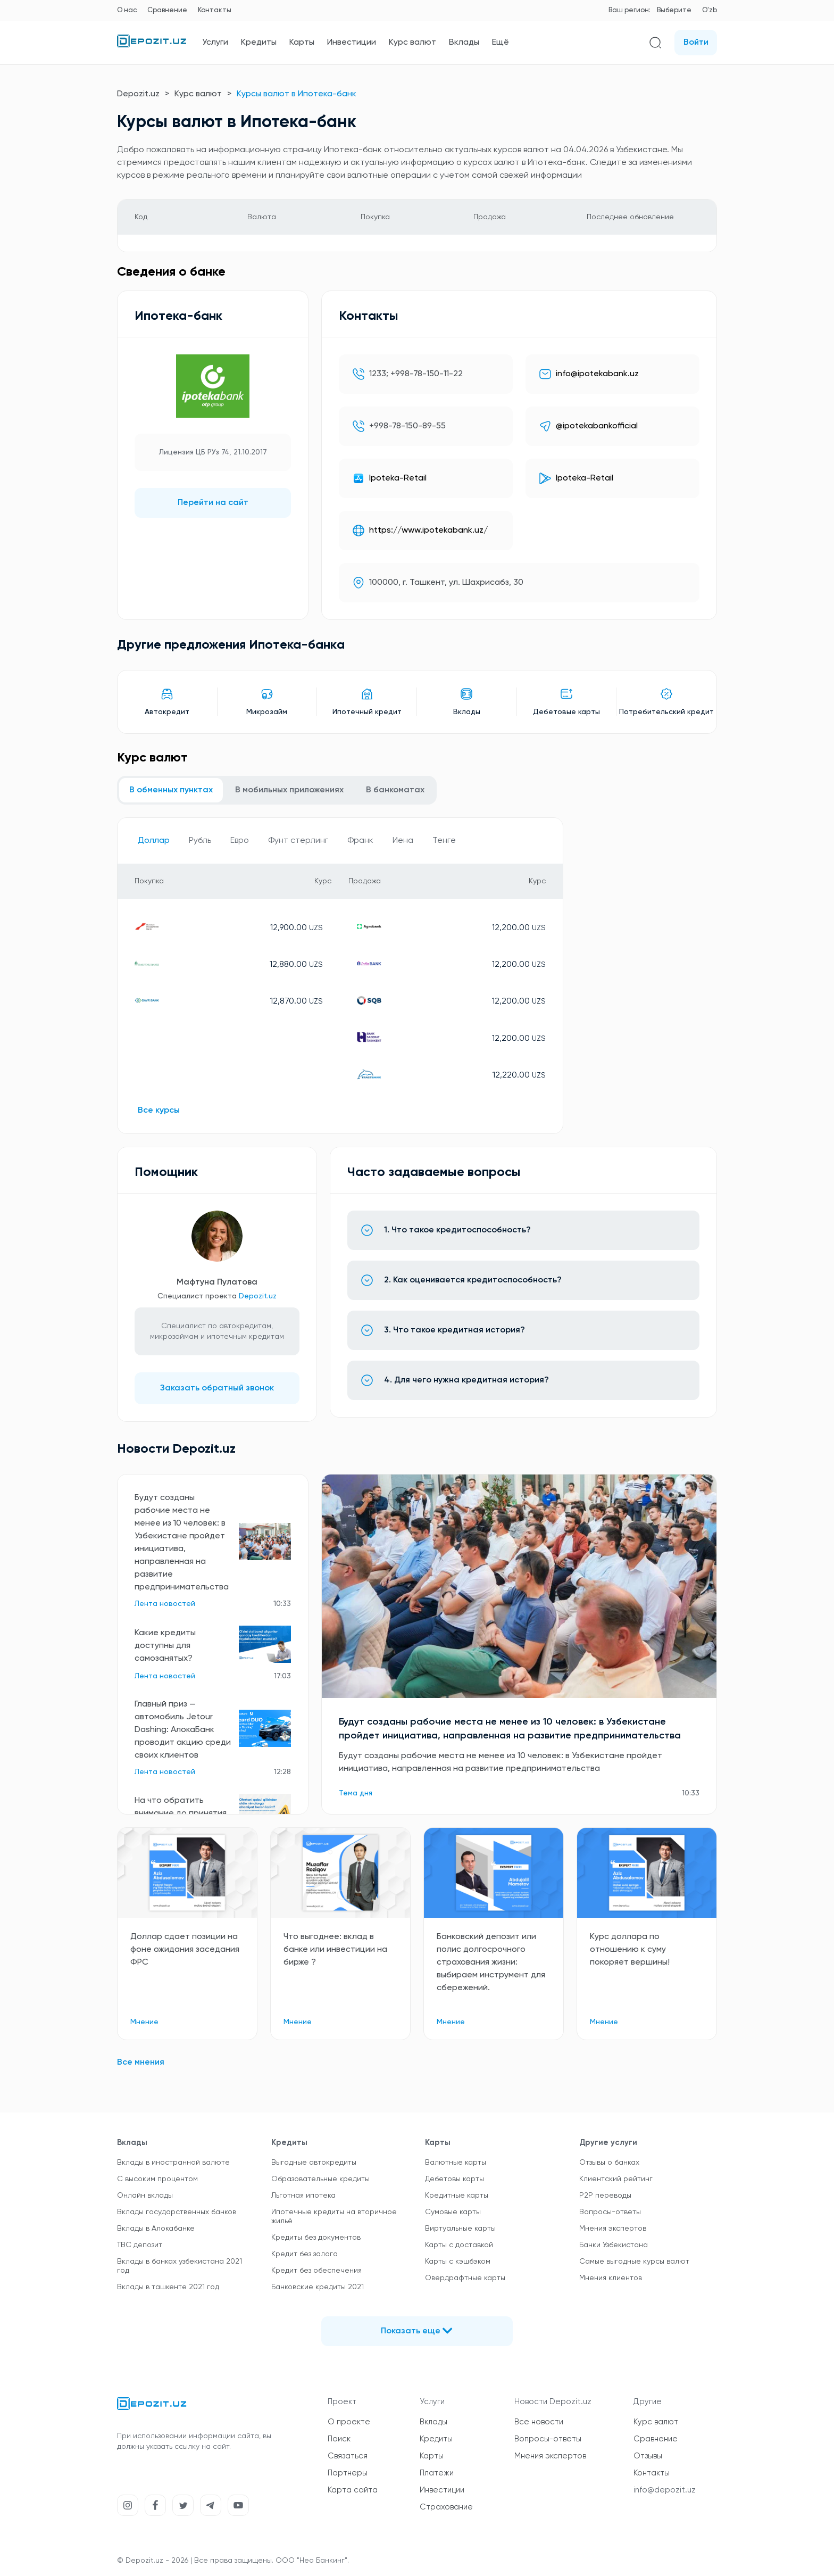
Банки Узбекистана (613, 2245)
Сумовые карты (453, 2212)
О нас (127, 10)
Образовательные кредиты (320, 2179)
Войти (695, 42)
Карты (301, 42)
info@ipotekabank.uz (597, 374)
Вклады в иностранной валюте (173, 2162)
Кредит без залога (304, 2254)
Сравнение (167, 10)
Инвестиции (351, 42)
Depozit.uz (138, 94)
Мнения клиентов (610, 2278)
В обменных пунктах (171, 790)
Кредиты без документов (316, 2237)
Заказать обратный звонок (217, 1388)
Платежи (437, 2473)
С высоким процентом (157, 2179)
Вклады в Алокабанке (156, 2228)
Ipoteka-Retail (398, 478)
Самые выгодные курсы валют (634, 2261)
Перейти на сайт (213, 503)
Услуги (215, 42)
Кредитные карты (456, 2195)
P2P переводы (605, 2195)
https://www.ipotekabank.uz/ (428, 530)
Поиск (339, 2439)
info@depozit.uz (664, 2490)
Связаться (348, 2456)
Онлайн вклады (145, 2195)
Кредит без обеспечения (316, 2270)
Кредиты (259, 42)
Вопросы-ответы (610, 2212)
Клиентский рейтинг (616, 2179)
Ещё (500, 42)
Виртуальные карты (460, 2228)
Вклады (464, 42)
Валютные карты (455, 2162)
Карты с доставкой (459, 2245)
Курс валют (412, 42)
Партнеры (348, 2473)
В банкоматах (395, 790)
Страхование (446, 2507)
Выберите (674, 10)
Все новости (538, 2422)
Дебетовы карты (454, 2179)
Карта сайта (353, 2490)
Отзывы (647, 2456)
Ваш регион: (629, 10)
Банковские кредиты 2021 (317, 2287)
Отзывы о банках (609, 2162)
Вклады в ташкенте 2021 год (168, 2287)
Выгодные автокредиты (313, 2162)
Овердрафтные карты (465, 2278)
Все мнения (140, 2062)
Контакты (214, 10)
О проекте (349, 2422)
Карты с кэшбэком (457, 2261)
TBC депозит (139, 2245)
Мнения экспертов (612, 2228)
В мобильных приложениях (289, 790)
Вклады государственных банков (176, 2212)
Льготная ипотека (303, 2195)
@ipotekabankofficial (597, 426)
